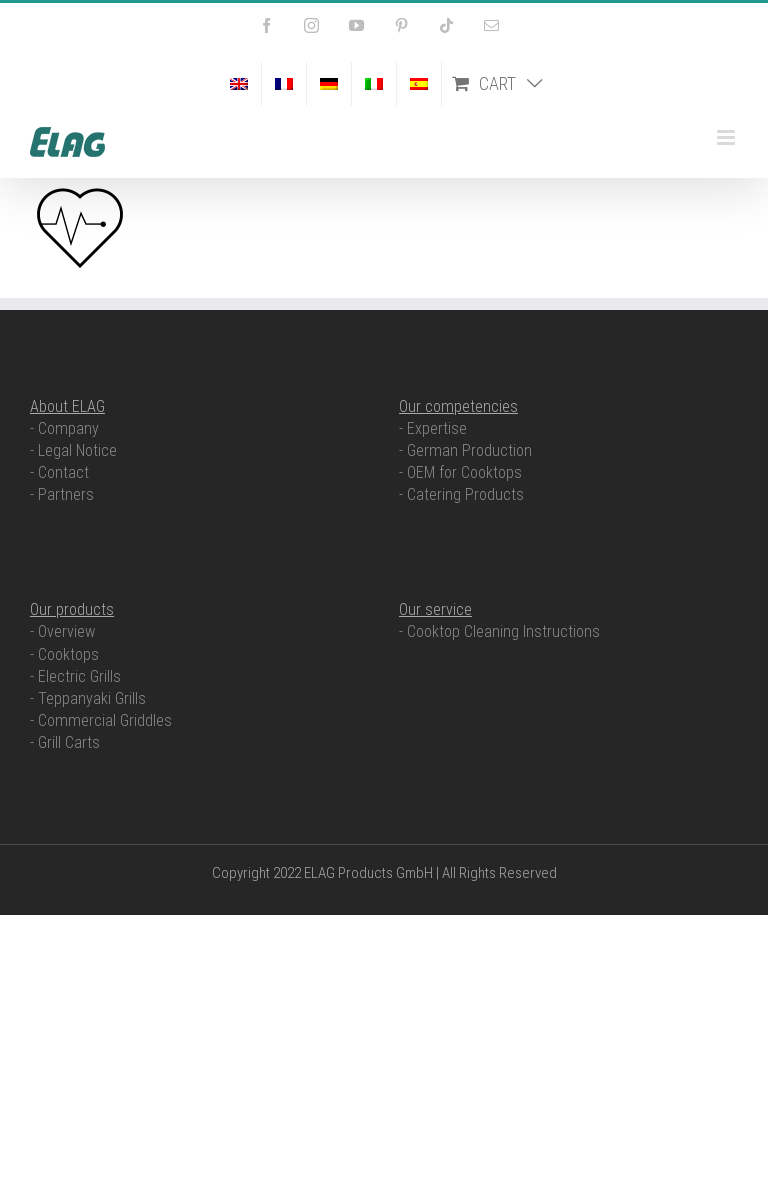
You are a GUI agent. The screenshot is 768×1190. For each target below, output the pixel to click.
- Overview (62, 631)
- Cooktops (64, 654)
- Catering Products (461, 494)
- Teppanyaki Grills (88, 698)
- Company (64, 428)
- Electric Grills (75, 676)
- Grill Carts (65, 742)
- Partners (62, 494)
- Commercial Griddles (101, 720)
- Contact (59, 472)
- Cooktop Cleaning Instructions (499, 631)
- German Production (465, 450)
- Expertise (433, 428)
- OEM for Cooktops (460, 472)
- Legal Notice (73, 450)
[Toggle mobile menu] (727, 137)
